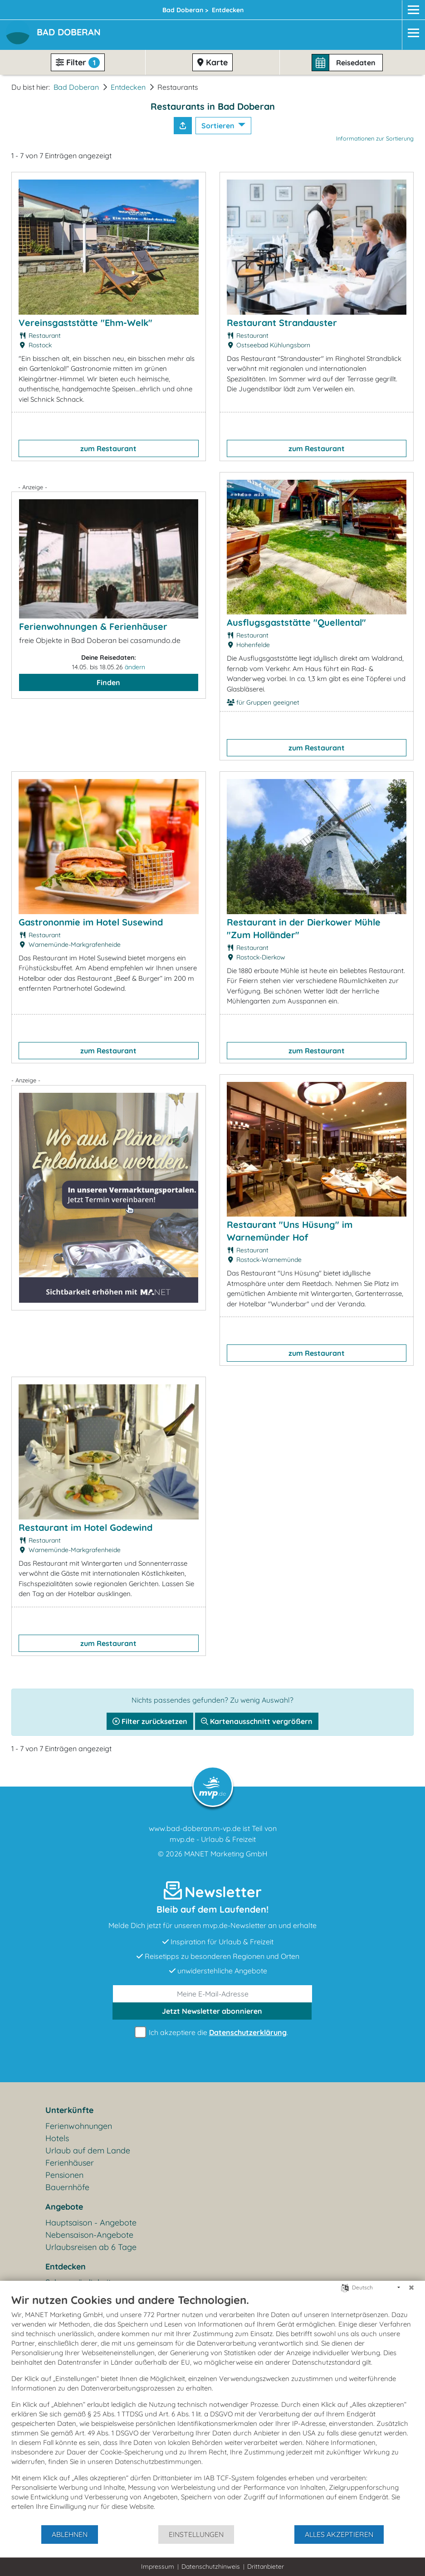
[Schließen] (411, 2287)
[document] (212, 2408)
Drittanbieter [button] (265, 2566)
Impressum (157, 2566)
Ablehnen (70, 2534)
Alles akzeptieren (339, 2534)
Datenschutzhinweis (210, 2566)
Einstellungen (196, 2534)
